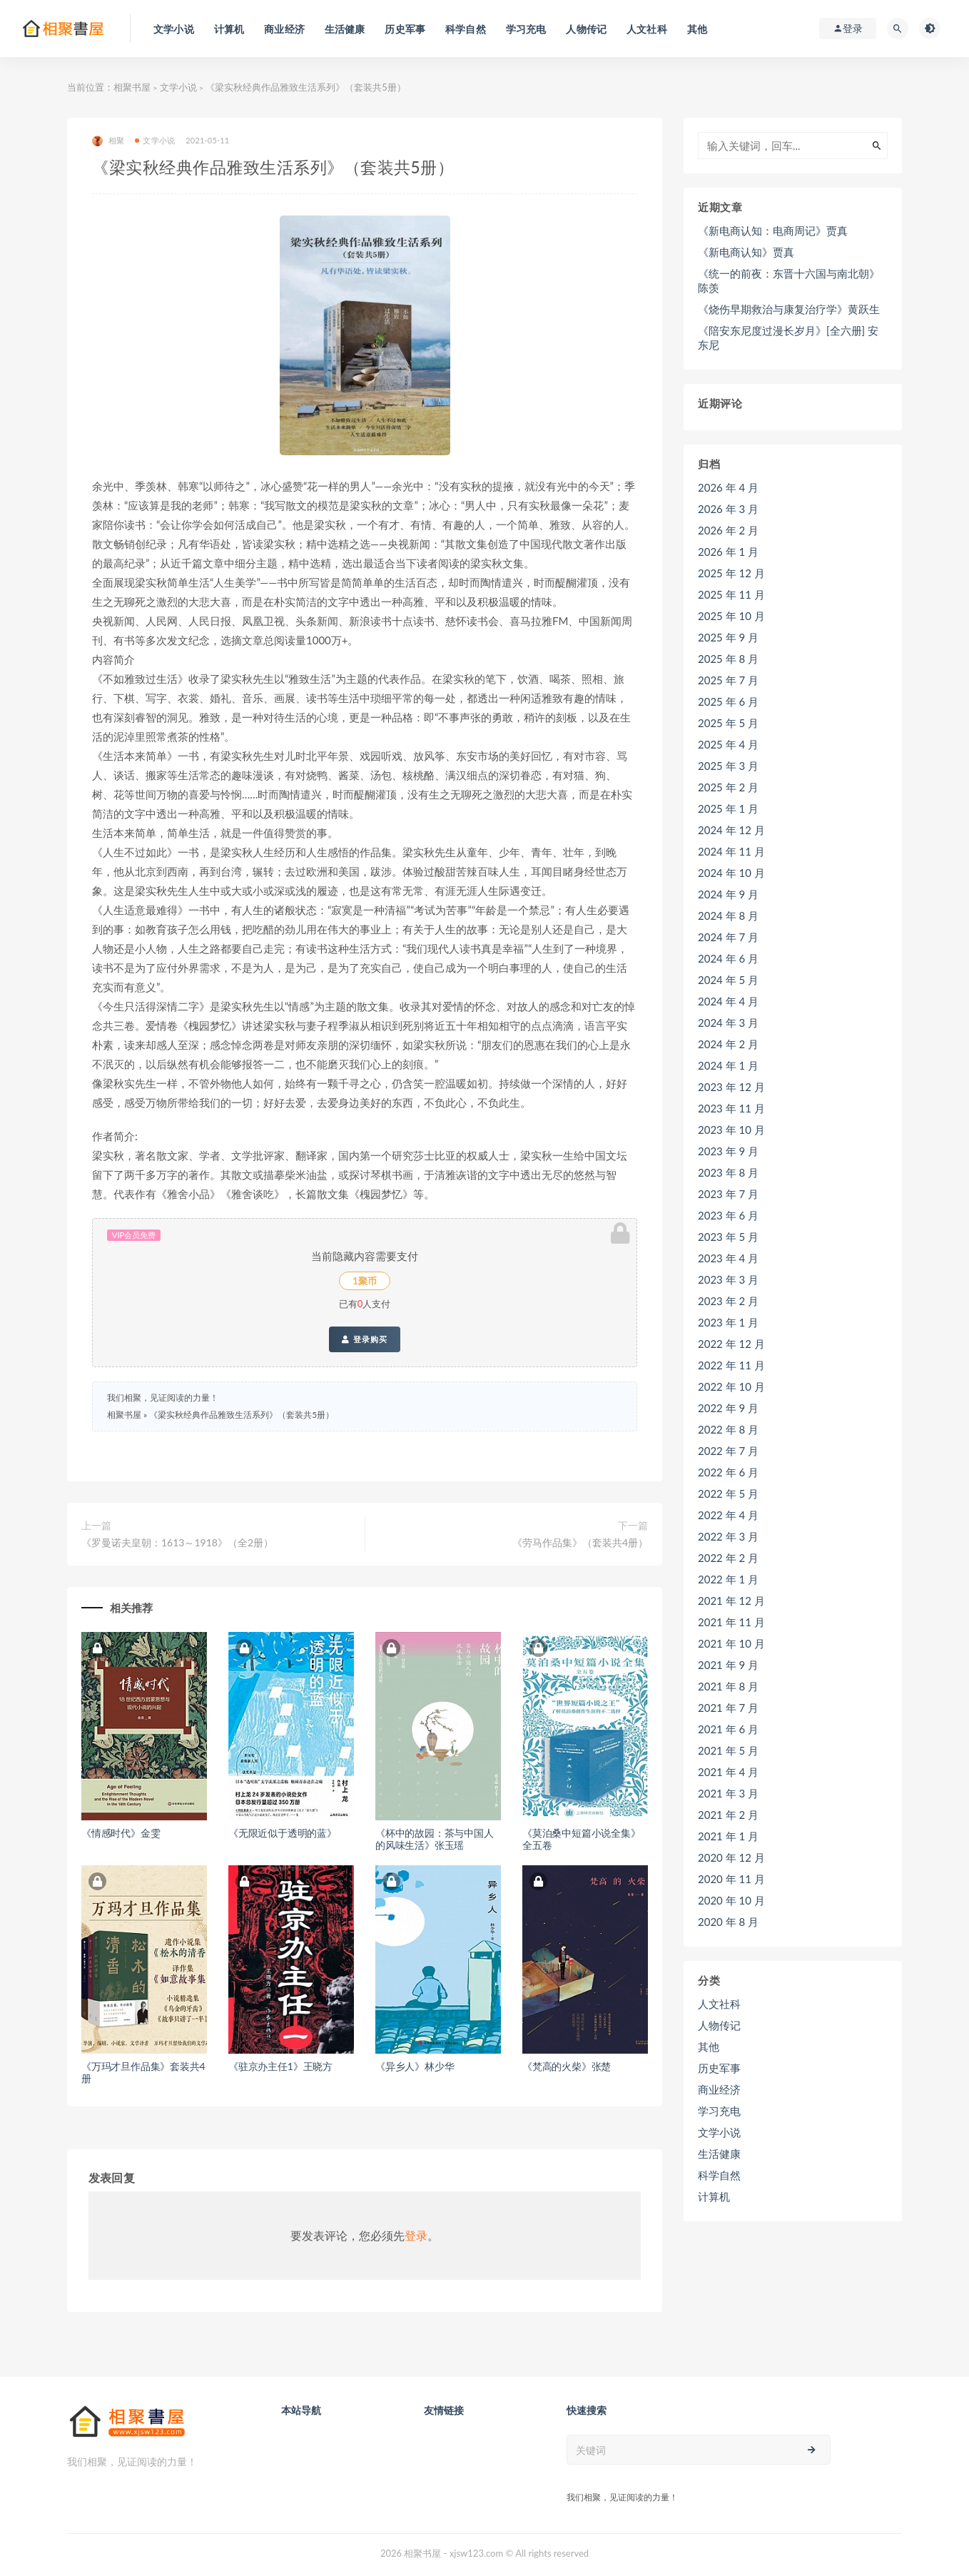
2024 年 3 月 (728, 1022)
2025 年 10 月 (731, 615)
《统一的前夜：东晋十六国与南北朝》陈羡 (789, 280)
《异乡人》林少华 (414, 2066)
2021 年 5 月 (728, 1750)
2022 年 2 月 (728, 1557)
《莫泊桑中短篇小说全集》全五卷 (581, 1839)
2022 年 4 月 (728, 1514)
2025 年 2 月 (728, 787)
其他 (708, 2046)
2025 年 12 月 (731, 573)
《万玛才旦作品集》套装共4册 (143, 2072)
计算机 (714, 2196)
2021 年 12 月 (731, 1600)
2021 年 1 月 (728, 1836)
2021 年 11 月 (731, 1622)
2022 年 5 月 (728, 1493)
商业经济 (719, 2089)
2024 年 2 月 (728, 1044)
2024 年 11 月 (731, 851)
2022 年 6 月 (728, 1472)
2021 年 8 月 (728, 1686)
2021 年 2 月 (728, 1814)
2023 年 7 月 (728, 1193)
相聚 (108, 141)
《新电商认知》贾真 (746, 251)
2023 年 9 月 (728, 1151)
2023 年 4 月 (728, 1258)
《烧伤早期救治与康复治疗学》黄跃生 (789, 309)
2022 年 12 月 (731, 1343)
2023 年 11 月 (731, 1108)
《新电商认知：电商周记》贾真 (773, 230)
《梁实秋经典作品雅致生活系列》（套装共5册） (241, 1414)
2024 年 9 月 (728, 894)
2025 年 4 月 (728, 744)
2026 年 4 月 (728, 487)
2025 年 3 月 (728, 765)
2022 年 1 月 (728, 1579)
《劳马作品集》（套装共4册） (580, 1542)
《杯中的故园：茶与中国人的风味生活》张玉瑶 (434, 1839)
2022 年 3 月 (728, 1536)
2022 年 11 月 (731, 1365)
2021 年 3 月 (728, 1793)
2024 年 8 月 (728, 915)
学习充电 (719, 2110)
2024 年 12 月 (731, 829)
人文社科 (719, 2003)
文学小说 (178, 87)
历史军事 (719, 2068)
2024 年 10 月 (731, 872)
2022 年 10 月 (731, 1386)
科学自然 (719, 2175)
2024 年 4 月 (728, 1001)
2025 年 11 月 (731, 594)
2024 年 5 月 (728, 979)
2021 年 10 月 (731, 1643)
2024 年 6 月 (728, 958)
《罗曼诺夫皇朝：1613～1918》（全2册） (177, 1542)
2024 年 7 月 (728, 936)
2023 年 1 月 (728, 1322)
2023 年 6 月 (728, 1215)
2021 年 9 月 (728, 1664)
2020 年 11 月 (731, 1878)
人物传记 (719, 2025)
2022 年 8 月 (728, 1429)
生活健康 (719, 2153)
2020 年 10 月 (731, 1900)
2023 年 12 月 (731, 1086)
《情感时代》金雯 (120, 1833)
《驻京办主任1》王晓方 (280, 2066)
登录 (416, 2235)
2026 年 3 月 (728, 508)
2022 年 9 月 (728, 1407)
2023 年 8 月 (728, 1172)
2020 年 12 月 (731, 1857)
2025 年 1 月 (728, 808)
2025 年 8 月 (728, 658)
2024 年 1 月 (728, 1065)
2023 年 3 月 (728, 1279)
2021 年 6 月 (728, 1729)
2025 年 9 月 (728, 637)
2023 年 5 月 (728, 1236)
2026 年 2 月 (728, 530)
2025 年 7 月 (728, 680)
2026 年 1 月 (728, 551)
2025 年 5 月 (728, 722)
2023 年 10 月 (731, 1129)
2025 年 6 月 (728, 701)
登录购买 (364, 1339)
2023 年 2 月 (728, 1300)
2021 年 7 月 (728, 1707)
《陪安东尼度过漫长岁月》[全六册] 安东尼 (788, 337)
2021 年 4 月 (728, 1771)
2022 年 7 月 (728, 1450)
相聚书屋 (132, 87)
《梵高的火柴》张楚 (566, 2066)
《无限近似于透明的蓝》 (282, 1833)
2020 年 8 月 (728, 1921)
